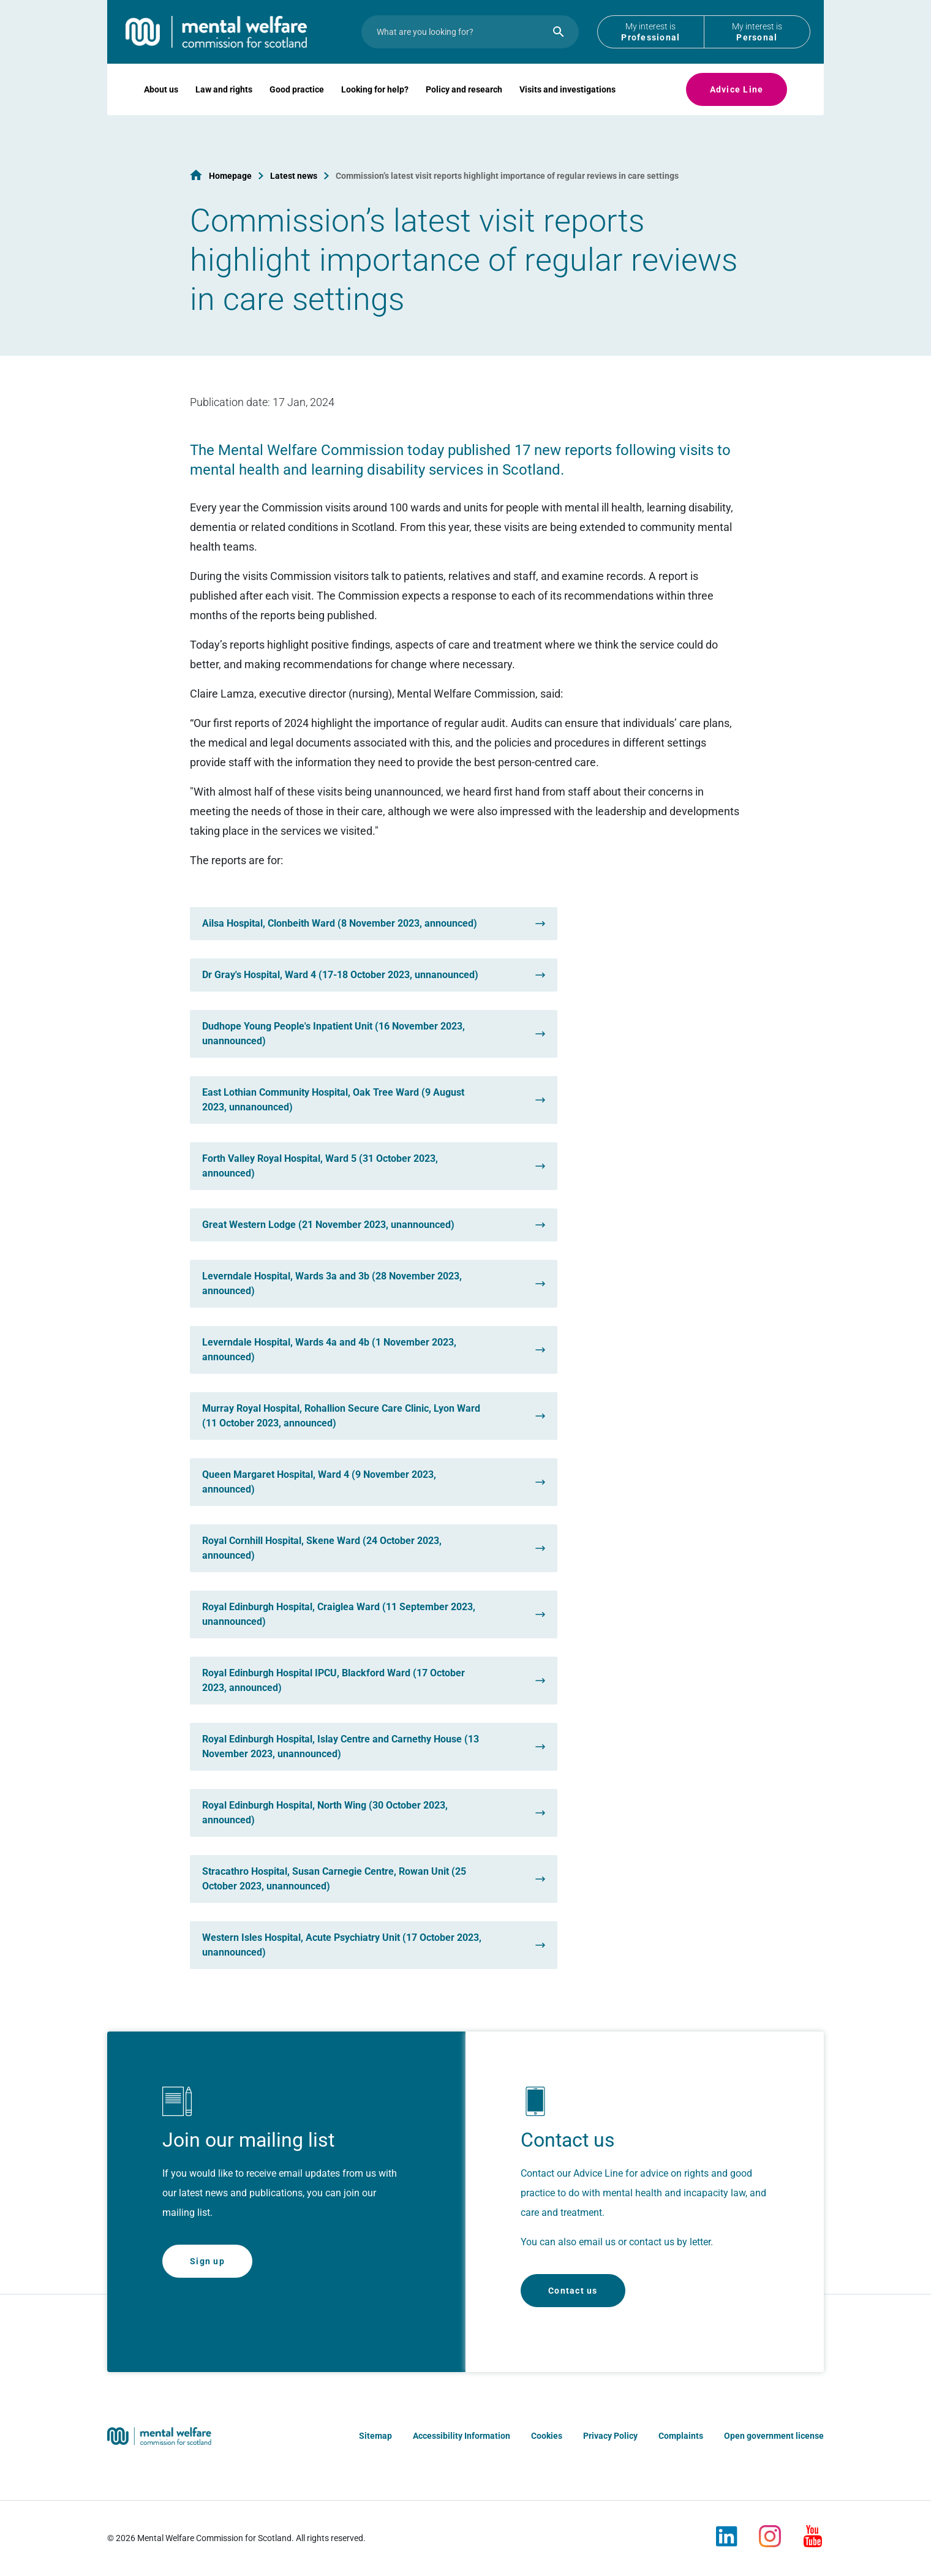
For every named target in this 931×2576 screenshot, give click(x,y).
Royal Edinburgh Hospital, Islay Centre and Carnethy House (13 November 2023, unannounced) (340, 1746)
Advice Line (737, 108)
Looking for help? (375, 108)
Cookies (546, 2436)
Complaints (680, 2436)
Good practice (297, 108)
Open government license (774, 2436)
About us (161, 108)
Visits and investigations (567, 108)
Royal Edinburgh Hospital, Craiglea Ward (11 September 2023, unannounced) (338, 1614)
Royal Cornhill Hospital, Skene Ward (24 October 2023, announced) (322, 1548)
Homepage (230, 176)
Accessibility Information (461, 2436)
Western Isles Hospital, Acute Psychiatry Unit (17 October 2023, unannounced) (341, 1945)
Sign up (207, 2261)
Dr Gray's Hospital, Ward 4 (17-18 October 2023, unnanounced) (340, 975)
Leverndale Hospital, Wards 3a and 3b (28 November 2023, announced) (332, 1283)
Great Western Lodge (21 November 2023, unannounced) (328, 1224)
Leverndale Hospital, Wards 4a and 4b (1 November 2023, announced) (329, 1349)
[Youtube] (813, 2531)
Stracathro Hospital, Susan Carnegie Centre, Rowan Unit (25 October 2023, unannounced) (334, 1879)
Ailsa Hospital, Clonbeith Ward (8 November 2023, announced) (339, 923)
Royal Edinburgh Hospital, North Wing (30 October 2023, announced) (325, 1812)
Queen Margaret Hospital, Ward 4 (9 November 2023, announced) (319, 1482)
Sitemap (375, 2436)
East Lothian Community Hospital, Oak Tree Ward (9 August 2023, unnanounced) (333, 1100)
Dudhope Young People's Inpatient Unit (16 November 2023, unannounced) (333, 1033)
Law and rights (223, 108)
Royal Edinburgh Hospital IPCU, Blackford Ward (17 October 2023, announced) (333, 1680)
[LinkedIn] (727, 2531)
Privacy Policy (610, 2436)
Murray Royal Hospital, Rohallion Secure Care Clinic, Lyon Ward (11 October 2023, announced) (341, 1416)
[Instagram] (770, 2531)
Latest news (293, 176)
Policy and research (464, 108)
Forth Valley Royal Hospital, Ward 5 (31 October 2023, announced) (320, 1166)
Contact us (573, 2290)
